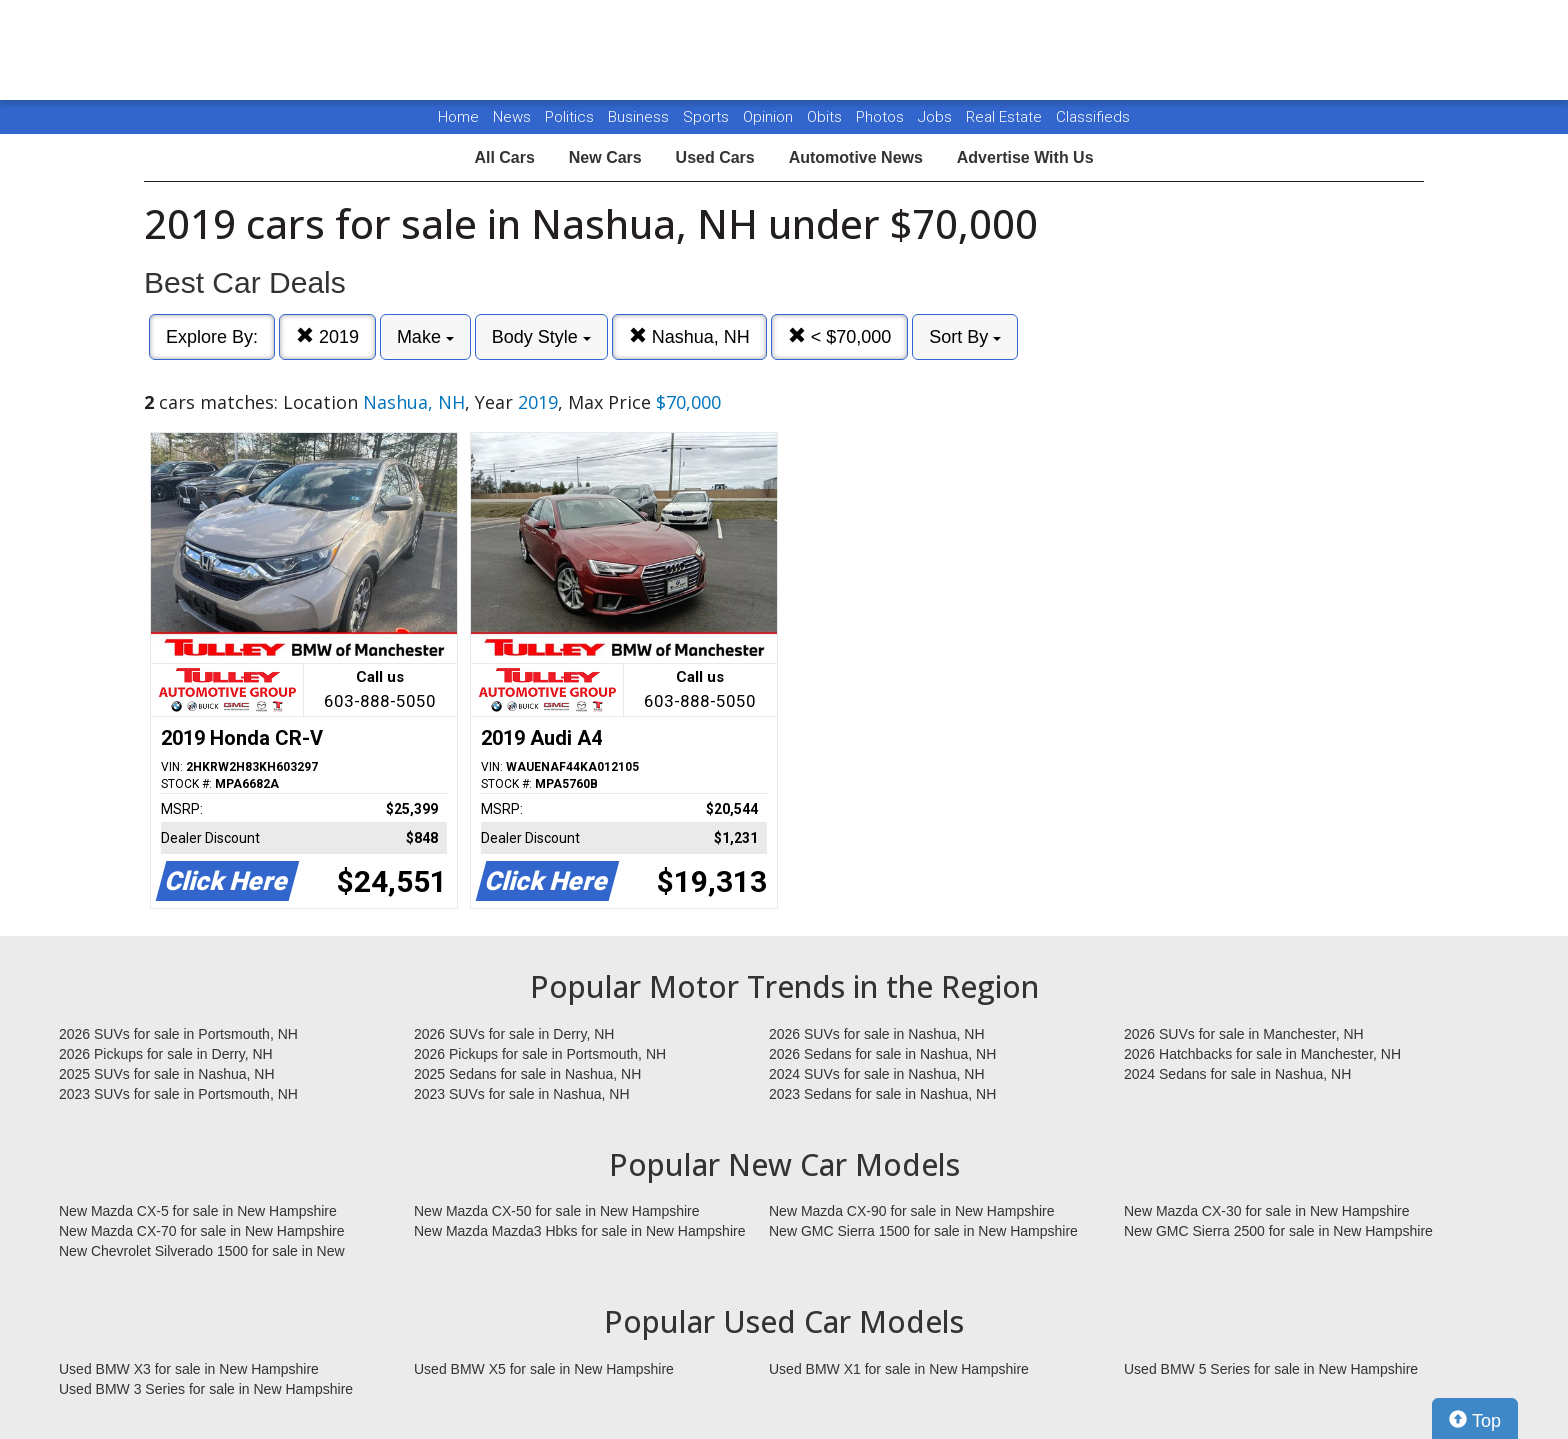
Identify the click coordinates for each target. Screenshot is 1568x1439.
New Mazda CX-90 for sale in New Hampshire (912, 1211)
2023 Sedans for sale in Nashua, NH (882, 1094)
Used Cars (715, 157)
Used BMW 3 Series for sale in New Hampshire (206, 1389)
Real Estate (1006, 117)
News (512, 117)
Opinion (770, 117)
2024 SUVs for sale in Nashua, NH (877, 1074)
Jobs (937, 117)
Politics (569, 117)
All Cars (504, 157)
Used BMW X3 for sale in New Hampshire (189, 1369)
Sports (708, 117)
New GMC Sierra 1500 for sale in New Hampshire (923, 1231)
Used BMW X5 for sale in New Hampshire (544, 1369)
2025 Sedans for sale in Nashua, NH (527, 1074)
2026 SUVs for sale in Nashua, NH (877, 1034)
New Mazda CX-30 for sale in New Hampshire (1267, 1211)
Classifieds (1093, 117)
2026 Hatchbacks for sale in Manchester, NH (1262, 1054)
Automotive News (856, 157)
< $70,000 (840, 336)
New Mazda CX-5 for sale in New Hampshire (198, 1211)
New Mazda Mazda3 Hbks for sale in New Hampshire (579, 1231)
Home (458, 117)
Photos (882, 117)
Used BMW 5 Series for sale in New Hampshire (1271, 1369)
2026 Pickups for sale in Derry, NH (166, 1054)
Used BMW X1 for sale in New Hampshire (899, 1369)
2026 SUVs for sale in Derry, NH (514, 1034)
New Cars (605, 157)
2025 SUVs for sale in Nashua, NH (167, 1074)
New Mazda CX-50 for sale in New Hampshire (557, 1211)
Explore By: (212, 337)
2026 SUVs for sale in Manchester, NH (1244, 1034)
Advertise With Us (1025, 157)
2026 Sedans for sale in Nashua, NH (882, 1054)
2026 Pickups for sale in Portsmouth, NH (540, 1054)
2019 (327, 336)
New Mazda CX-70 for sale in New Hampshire (202, 1231)
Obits (826, 117)
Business (640, 117)
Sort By (965, 337)
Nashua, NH (689, 336)
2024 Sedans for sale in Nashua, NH (1237, 1074)
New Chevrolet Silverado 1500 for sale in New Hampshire (202, 1252)
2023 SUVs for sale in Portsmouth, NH (178, 1094)
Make (425, 337)
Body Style (541, 337)
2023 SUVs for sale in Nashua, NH (522, 1094)
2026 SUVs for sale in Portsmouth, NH (178, 1034)
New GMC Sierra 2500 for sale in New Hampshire (1278, 1231)
